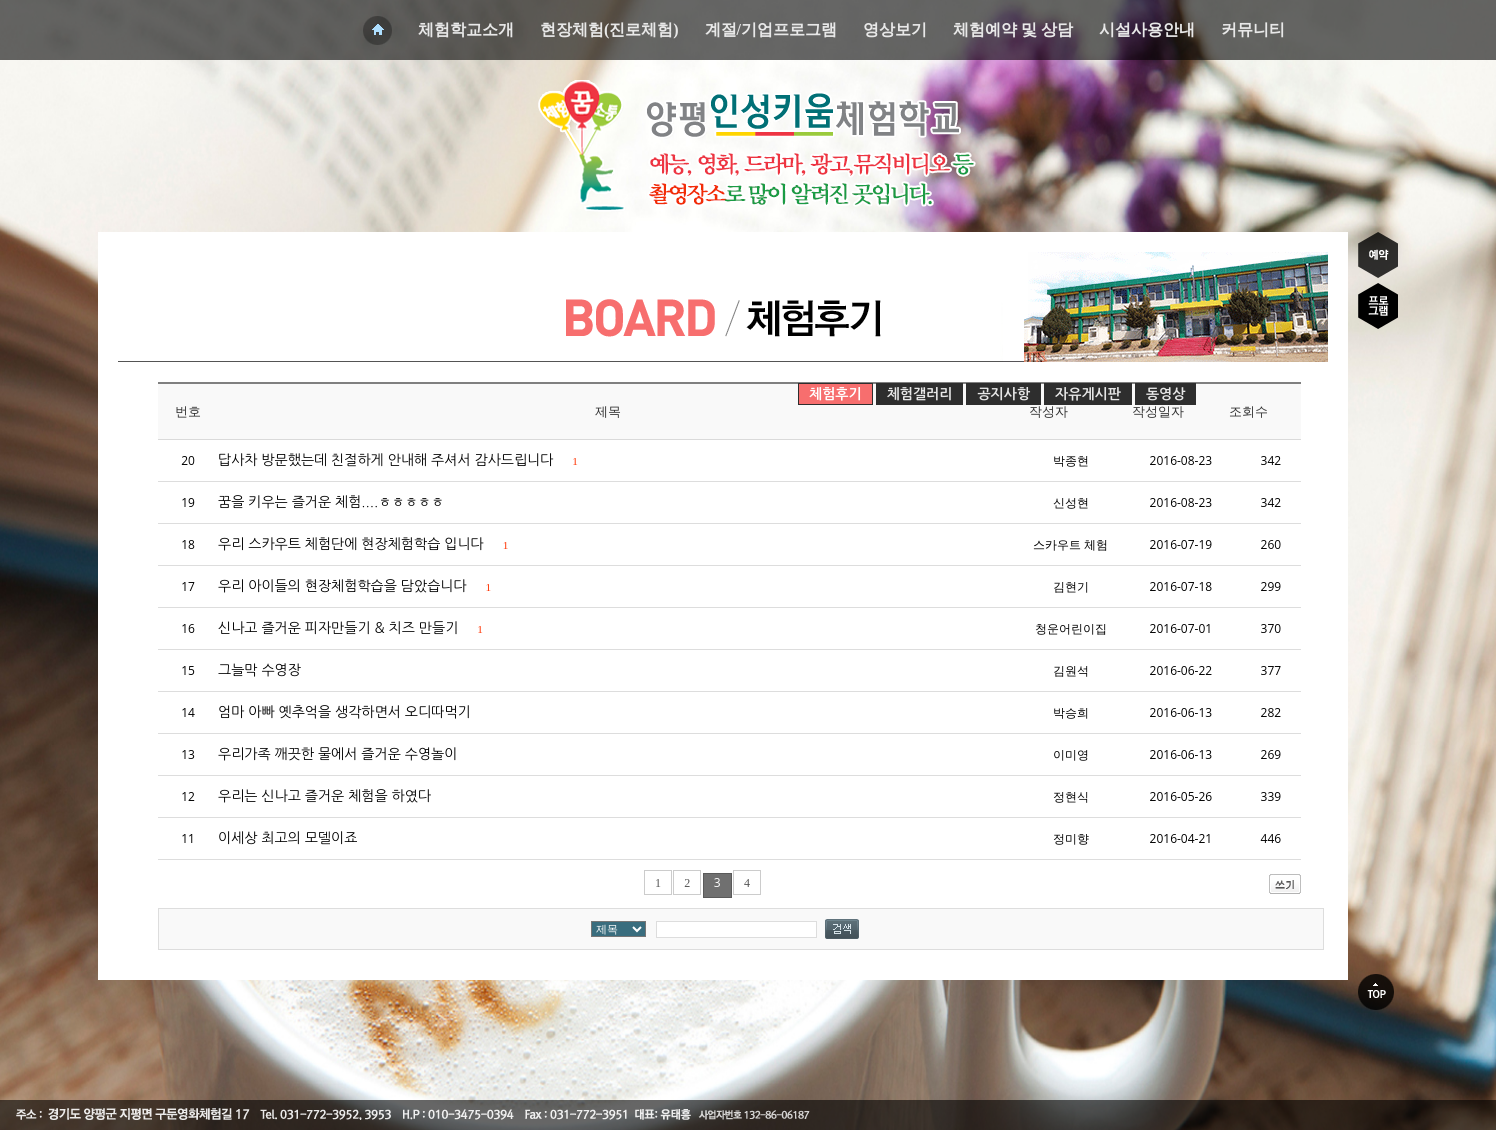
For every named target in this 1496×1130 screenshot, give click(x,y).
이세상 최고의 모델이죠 (287, 838)
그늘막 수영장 (259, 670)
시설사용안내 (1147, 29)
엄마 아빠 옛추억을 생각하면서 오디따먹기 (344, 712)
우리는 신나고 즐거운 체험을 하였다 (324, 796)
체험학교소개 (466, 29)
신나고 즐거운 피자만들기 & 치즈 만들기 (350, 628)
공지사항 (1003, 394)
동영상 (1165, 394)
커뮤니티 (1253, 29)
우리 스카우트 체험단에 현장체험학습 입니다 (363, 544)
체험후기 (835, 394)
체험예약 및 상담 (1013, 29)
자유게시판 (1088, 394)
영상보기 (895, 29)
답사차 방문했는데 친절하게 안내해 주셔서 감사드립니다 (398, 460)
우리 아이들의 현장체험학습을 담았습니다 (354, 586)
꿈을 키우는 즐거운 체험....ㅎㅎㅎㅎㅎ (331, 502)
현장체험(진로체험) (609, 29)
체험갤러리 (920, 394)
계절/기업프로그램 (771, 29)
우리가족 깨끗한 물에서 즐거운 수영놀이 (337, 754)
